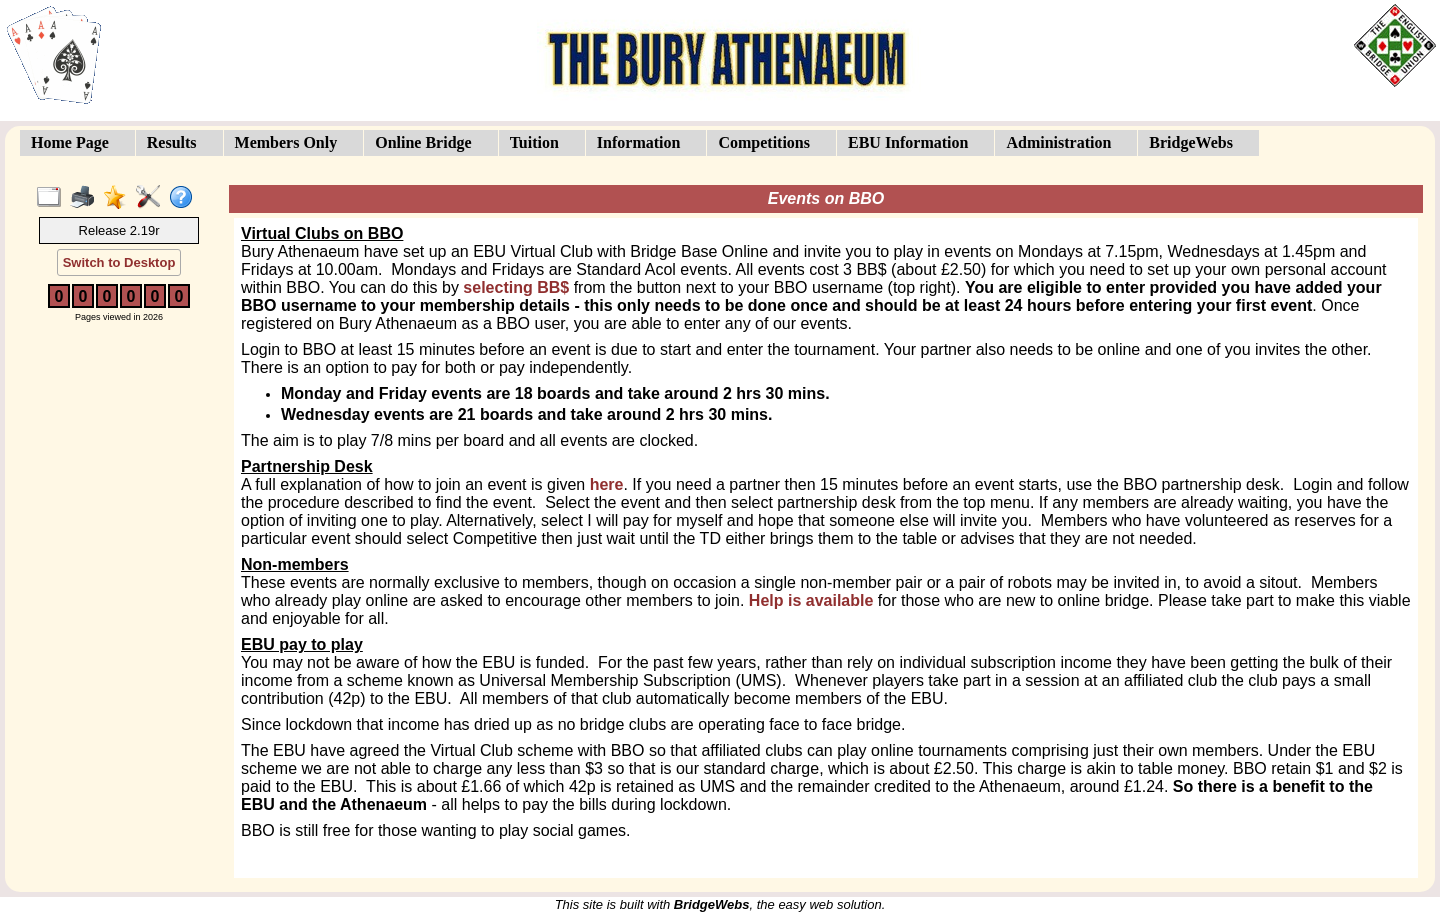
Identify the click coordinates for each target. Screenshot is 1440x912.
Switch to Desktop (119, 262)
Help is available (811, 600)
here (607, 484)
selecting (516, 287)
